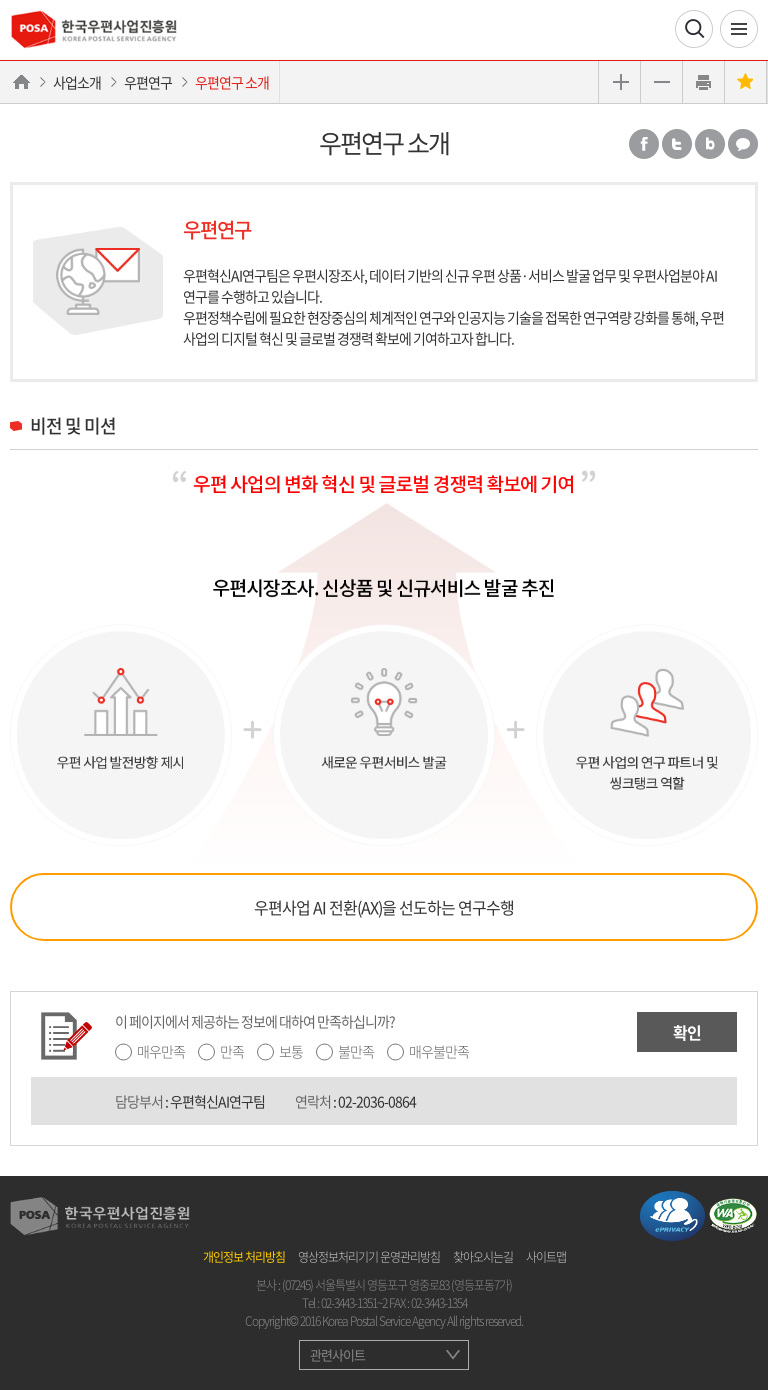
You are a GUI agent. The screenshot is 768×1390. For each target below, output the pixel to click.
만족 (232, 1051)
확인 (687, 1032)
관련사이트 (337, 1354)
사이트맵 (546, 1257)
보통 (291, 1051)
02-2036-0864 (377, 1101)
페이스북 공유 (644, 144)
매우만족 (161, 1051)
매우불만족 (439, 1051)
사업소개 (77, 82)
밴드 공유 (710, 144)
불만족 (356, 1051)
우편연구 (148, 82)
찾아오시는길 (483, 1257)
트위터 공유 (677, 144)
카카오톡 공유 (743, 144)
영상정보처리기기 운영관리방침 (369, 1257)
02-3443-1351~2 (354, 1303)
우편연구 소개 (232, 82)
